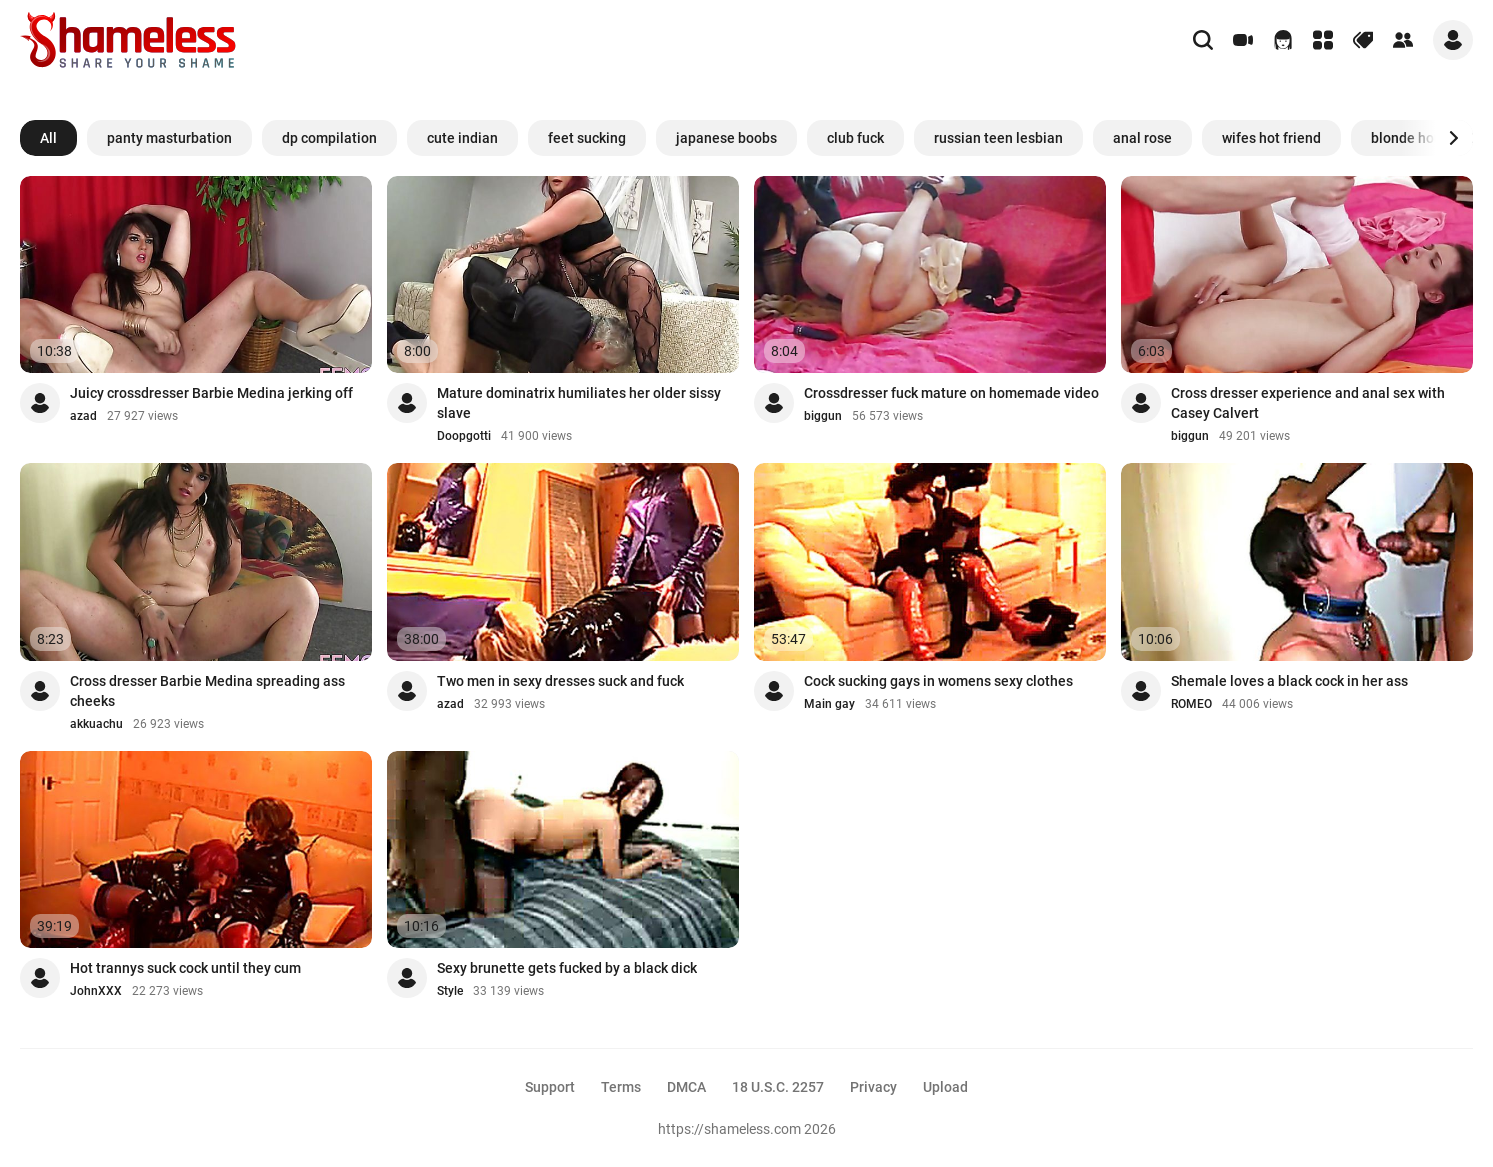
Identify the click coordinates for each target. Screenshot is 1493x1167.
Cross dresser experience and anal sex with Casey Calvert (1308, 403)
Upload (945, 1087)
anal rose (1142, 138)
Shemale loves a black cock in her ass (1289, 681)
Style (450, 991)
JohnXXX (96, 991)
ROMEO (1191, 704)
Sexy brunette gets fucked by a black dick (567, 968)
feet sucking (587, 138)
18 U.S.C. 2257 (778, 1087)
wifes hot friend (1271, 138)
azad (83, 416)
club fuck (855, 138)
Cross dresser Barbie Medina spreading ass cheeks (207, 691)
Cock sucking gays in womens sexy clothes (938, 681)
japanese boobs (726, 138)
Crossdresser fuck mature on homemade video (951, 393)
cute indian (462, 138)
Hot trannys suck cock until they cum (185, 968)
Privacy (873, 1087)
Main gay (829, 704)
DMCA (686, 1087)
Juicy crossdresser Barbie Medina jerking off (211, 393)
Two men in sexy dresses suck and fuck (560, 681)
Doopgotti (464, 436)
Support (550, 1087)
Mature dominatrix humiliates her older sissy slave (579, 403)
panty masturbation (169, 138)
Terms (621, 1087)
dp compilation (329, 138)
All (48, 138)
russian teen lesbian (998, 138)
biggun (823, 416)
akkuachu (96, 724)
